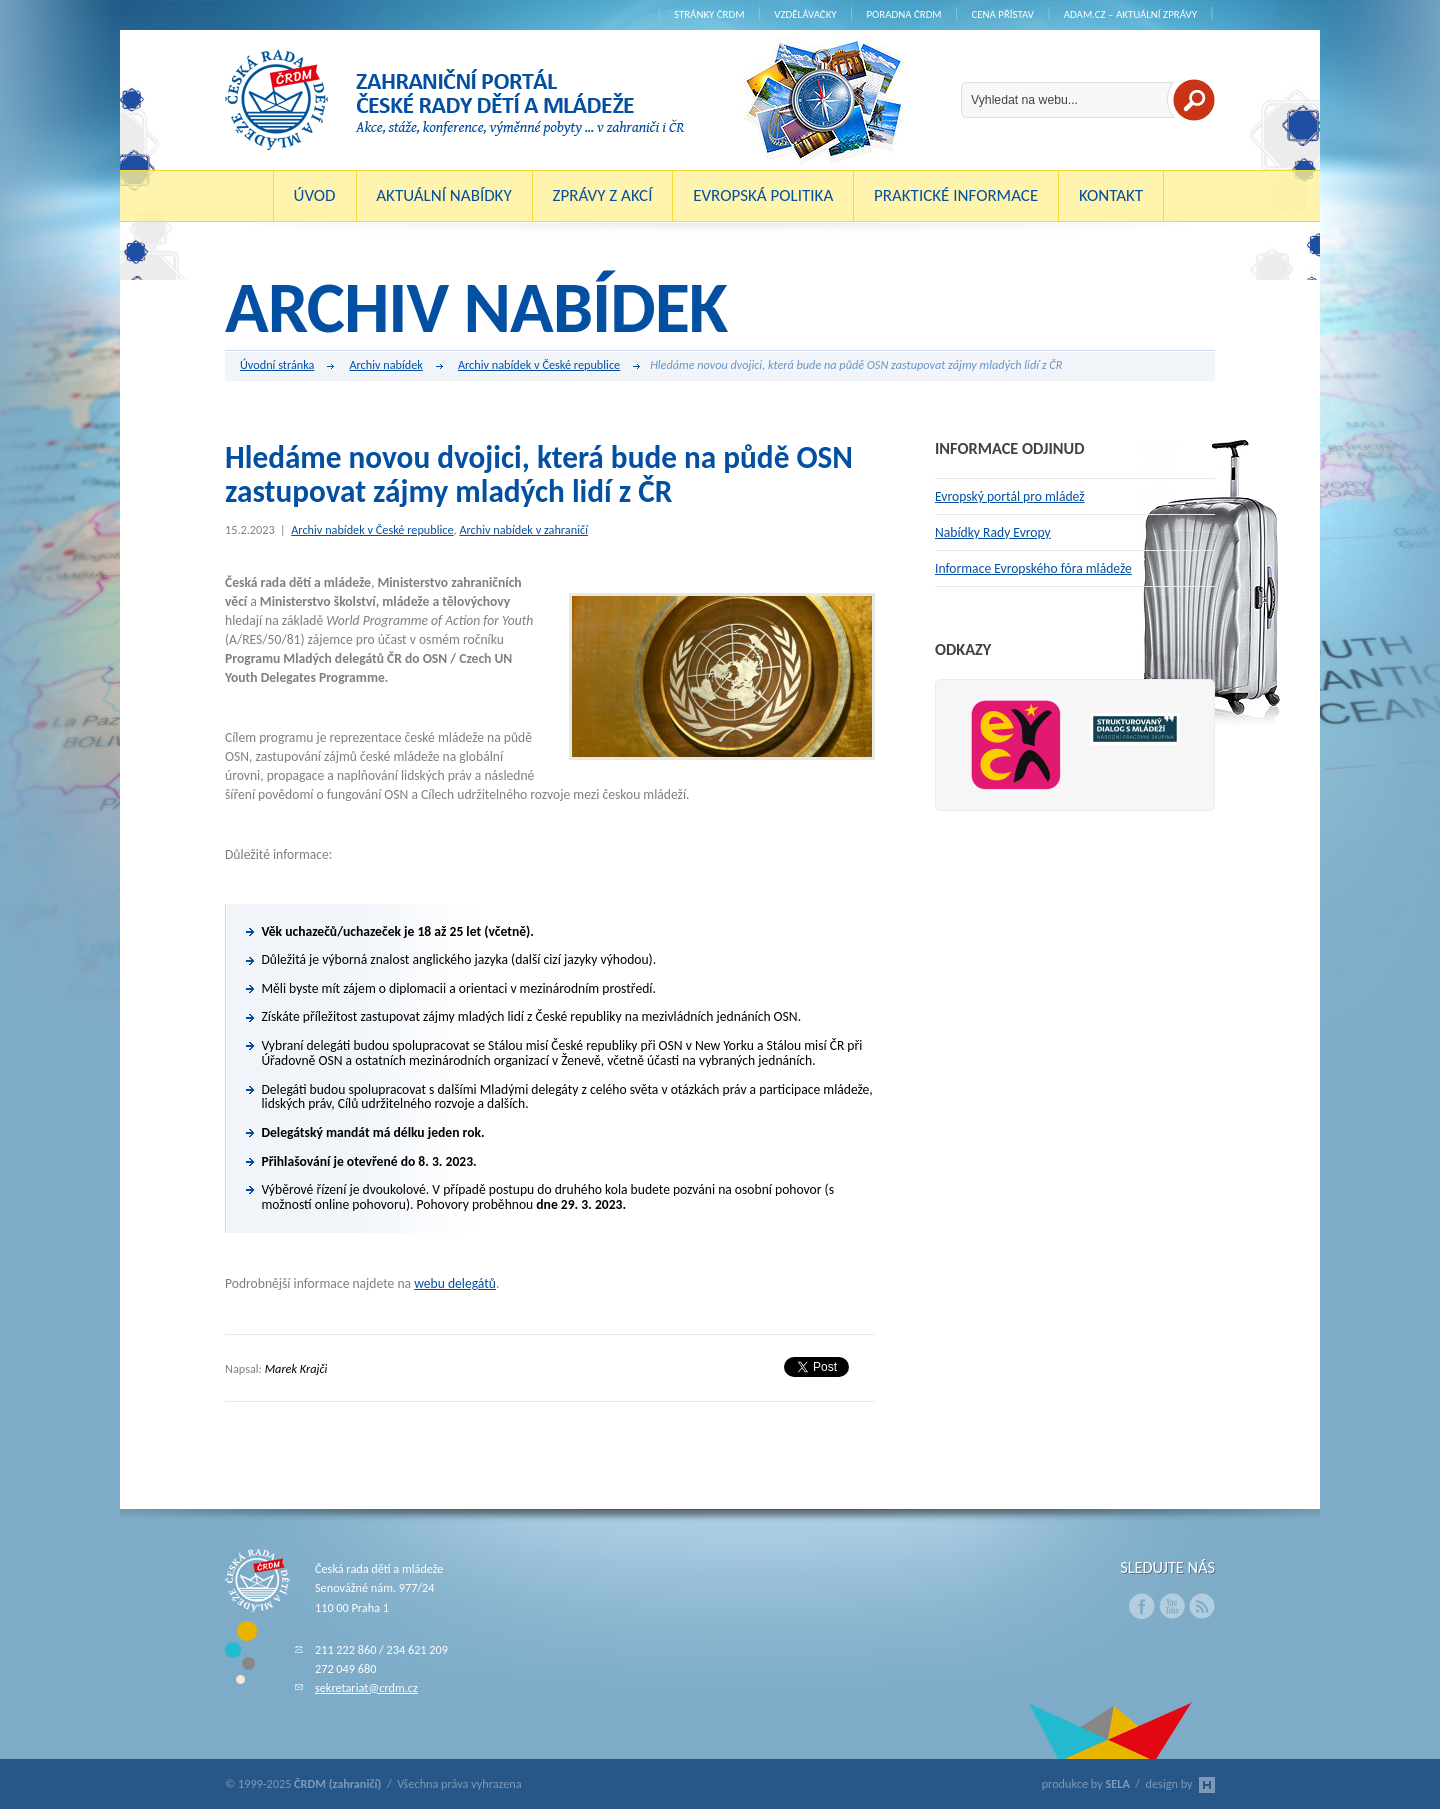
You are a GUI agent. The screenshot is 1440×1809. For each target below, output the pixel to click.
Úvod (315, 195)
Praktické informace (956, 195)
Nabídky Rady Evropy (993, 532)
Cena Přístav (1002, 14)
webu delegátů (455, 1283)
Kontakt (1111, 195)
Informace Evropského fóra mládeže (1033, 568)
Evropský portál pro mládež (1010, 496)
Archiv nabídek (395, 366)
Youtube (1172, 1606)
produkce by (1086, 1783)
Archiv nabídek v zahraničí (523, 529)
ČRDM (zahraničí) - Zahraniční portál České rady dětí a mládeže (455, 100)
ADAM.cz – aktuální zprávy (1130, 14)
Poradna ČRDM (903, 14)
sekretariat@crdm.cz (366, 1687)
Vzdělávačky (805, 14)
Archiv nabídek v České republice (549, 366)
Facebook (1142, 1606)
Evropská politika (763, 195)
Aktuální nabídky (444, 195)
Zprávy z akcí (602, 195)
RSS (1202, 1606)
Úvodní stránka (287, 366)
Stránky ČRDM (709, 14)
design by (1180, 1783)
